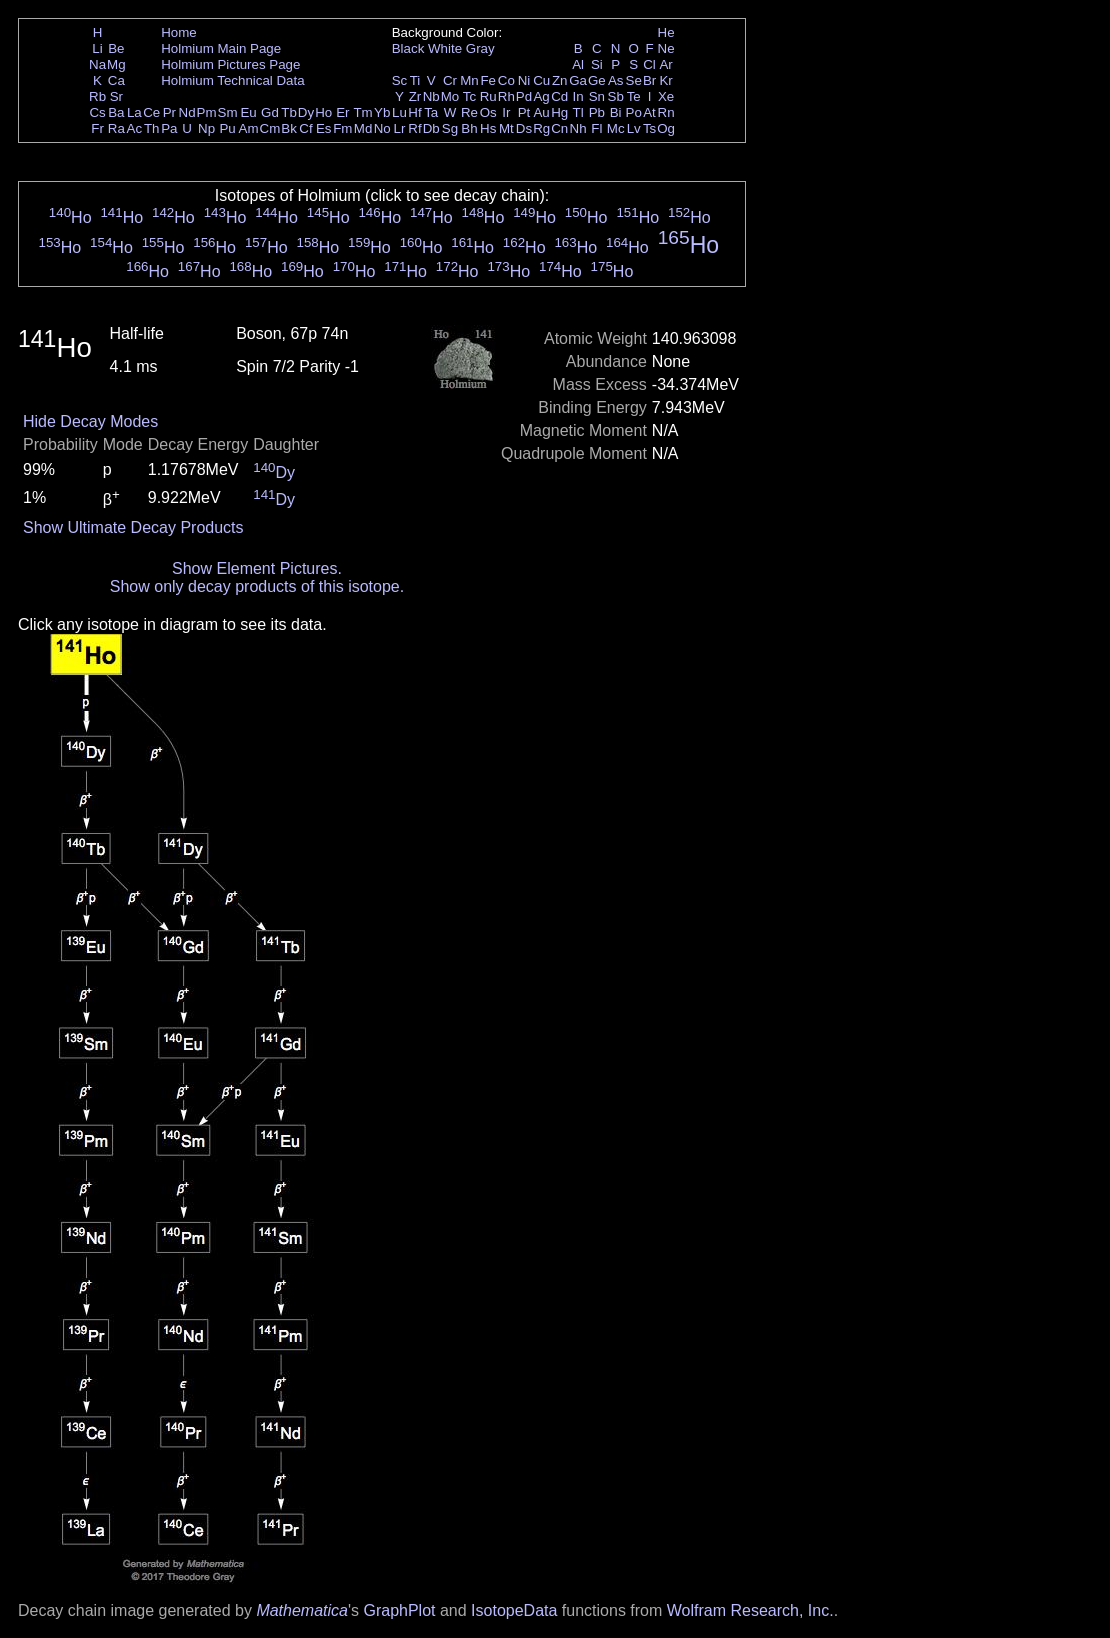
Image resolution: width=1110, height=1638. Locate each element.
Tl (578, 112)
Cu (541, 80)
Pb (597, 112)
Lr (400, 128)
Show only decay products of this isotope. (257, 586)
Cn (559, 128)
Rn (666, 112)
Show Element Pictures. (257, 568)
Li (97, 48)
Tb (289, 112)
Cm (270, 128)
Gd (270, 112)
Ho (323, 112)
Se (634, 80)
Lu (399, 112)
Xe (666, 96)
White (445, 48)
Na (97, 64)
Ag (541, 96)
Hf (414, 112)
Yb (382, 112)
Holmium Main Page (221, 48)
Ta (431, 112)
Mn (469, 80)
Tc (469, 96)
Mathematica (302, 1610)
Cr (450, 80)
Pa (169, 128)
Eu (248, 112)
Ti (415, 80)
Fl (596, 128)
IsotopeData (514, 1610)
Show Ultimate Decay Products (133, 527)
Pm (207, 112)
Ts (649, 128)
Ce (151, 112)
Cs (97, 112)
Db (431, 128)
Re (469, 112)
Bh (469, 128)
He (666, 32)
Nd (187, 112)
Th (152, 128)
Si (597, 64)
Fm (342, 128)
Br (649, 80)
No (382, 128)
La (134, 112)
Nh (578, 128)
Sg (450, 128)
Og (666, 128)
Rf (414, 128)
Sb (616, 96)
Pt (524, 112)
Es (324, 128)
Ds (524, 128)
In (578, 96)
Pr (169, 112)
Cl (649, 64)
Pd (524, 96)
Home (179, 32)
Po (634, 112)
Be (116, 48)
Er (342, 112)
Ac (135, 128)
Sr (116, 96)
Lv (634, 128)
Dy (306, 112)
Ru (488, 96)
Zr (415, 96)
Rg (541, 128)
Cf (305, 128)
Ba (116, 112)
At (649, 112)
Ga (578, 80)
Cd (559, 96)
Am (249, 128)
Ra (116, 128)
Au (541, 112)
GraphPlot (399, 1610)
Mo (450, 96)
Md (363, 128)
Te (634, 96)
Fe (488, 80)
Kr (665, 80)
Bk (289, 128)
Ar (665, 64)
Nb (431, 96)
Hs (488, 128)
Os (488, 112)
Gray (480, 48)
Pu (227, 128)
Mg (116, 64)
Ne (666, 48)
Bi (616, 112)
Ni (524, 80)
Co (506, 80)
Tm (362, 112)
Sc (400, 80)
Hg (559, 112)
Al (578, 64)
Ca (116, 80)
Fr (97, 128)
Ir (506, 112)
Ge (597, 80)
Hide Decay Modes (90, 421)
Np (206, 128)
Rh (506, 96)
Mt (506, 128)
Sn (597, 96)
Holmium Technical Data (232, 80)
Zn (560, 80)
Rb (97, 96)
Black (408, 48)
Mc (616, 128)
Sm (228, 112)
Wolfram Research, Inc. (750, 1610)
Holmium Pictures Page (230, 64)
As (616, 80)
